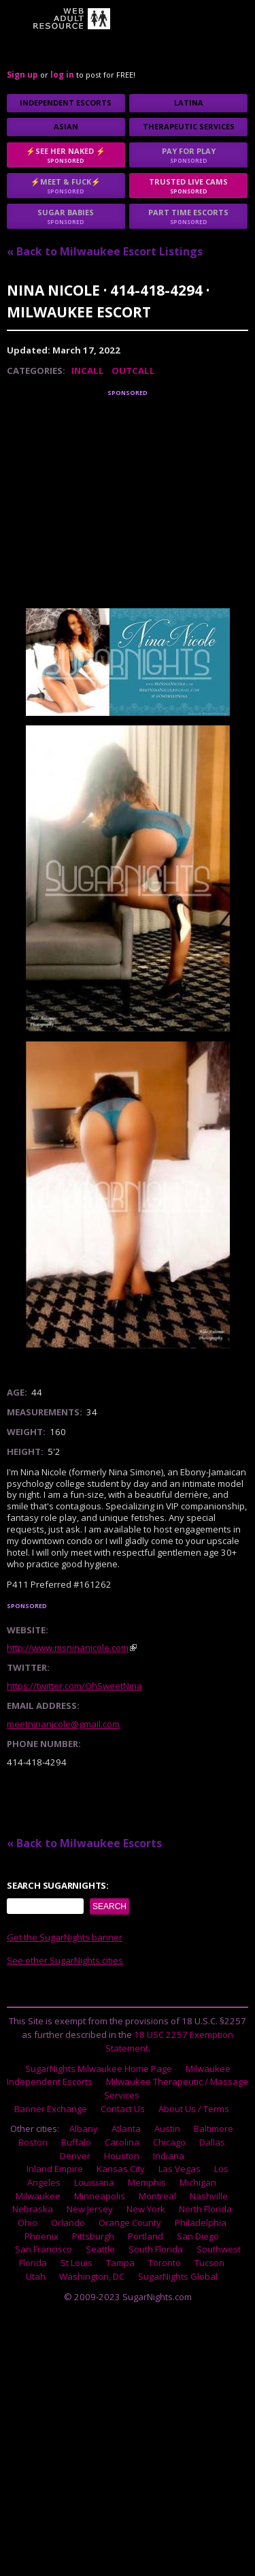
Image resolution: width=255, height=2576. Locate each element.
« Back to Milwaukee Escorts (84, 1843)
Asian (66, 126)
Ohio (27, 2222)
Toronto (164, 2263)
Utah (36, 2276)
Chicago (169, 2142)
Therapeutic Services (189, 126)
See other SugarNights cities (65, 1960)
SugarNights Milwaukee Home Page (98, 2068)
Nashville (209, 2196)
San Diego (198, 2236)
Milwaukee (38, 2196)
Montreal (157, 2196)
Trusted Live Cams (188, 185)
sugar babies (66, 216)
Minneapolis (99, 2196)
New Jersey (90, 2209)
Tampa (120, 2263)
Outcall (133, 370)
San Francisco (43, 2249)
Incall (87, 370)
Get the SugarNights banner (64, 1937)
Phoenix (41, 2236)
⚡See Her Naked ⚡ (66, 155)
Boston (33, 2142)
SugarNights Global (178, 2276)
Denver (75, 2156)
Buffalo (76, 2142)
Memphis (147, 2182)
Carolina (122, 2142)
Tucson (209, 2263)
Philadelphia (200, 2222)
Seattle (100, 2249)
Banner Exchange (50, 2109)
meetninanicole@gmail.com (63, 1724)
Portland (145, 2236)
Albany (83, 2128)
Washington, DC (91, 2276)
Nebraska (32, 2209)
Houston (121, 2156)
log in (62, 74)
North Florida (205, 2209)
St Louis (76, 2263)
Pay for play (188, 155)
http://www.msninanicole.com (68, 1648)
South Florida (156, 2249)
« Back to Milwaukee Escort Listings (105, 251)
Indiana (168, 2156)
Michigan (198, 2182)
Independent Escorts (66, 102)
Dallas (212, 2142)
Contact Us (123, 2109)
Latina (188, 102)
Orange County (130, 2222)
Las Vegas (179, 2169)
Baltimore (213, 2128)
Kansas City (121, 2169)
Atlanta (126, 2128)
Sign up (22, 74)
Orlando (68, 2222)
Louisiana (94, 2182)
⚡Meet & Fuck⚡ (66, 185)
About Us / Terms (193, 2109)
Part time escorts (188, 216)
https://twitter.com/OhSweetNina (74, 1686)
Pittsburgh (93, 2236)
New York (145, 2209)
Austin (167, 2128)
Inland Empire (55, 2169)
